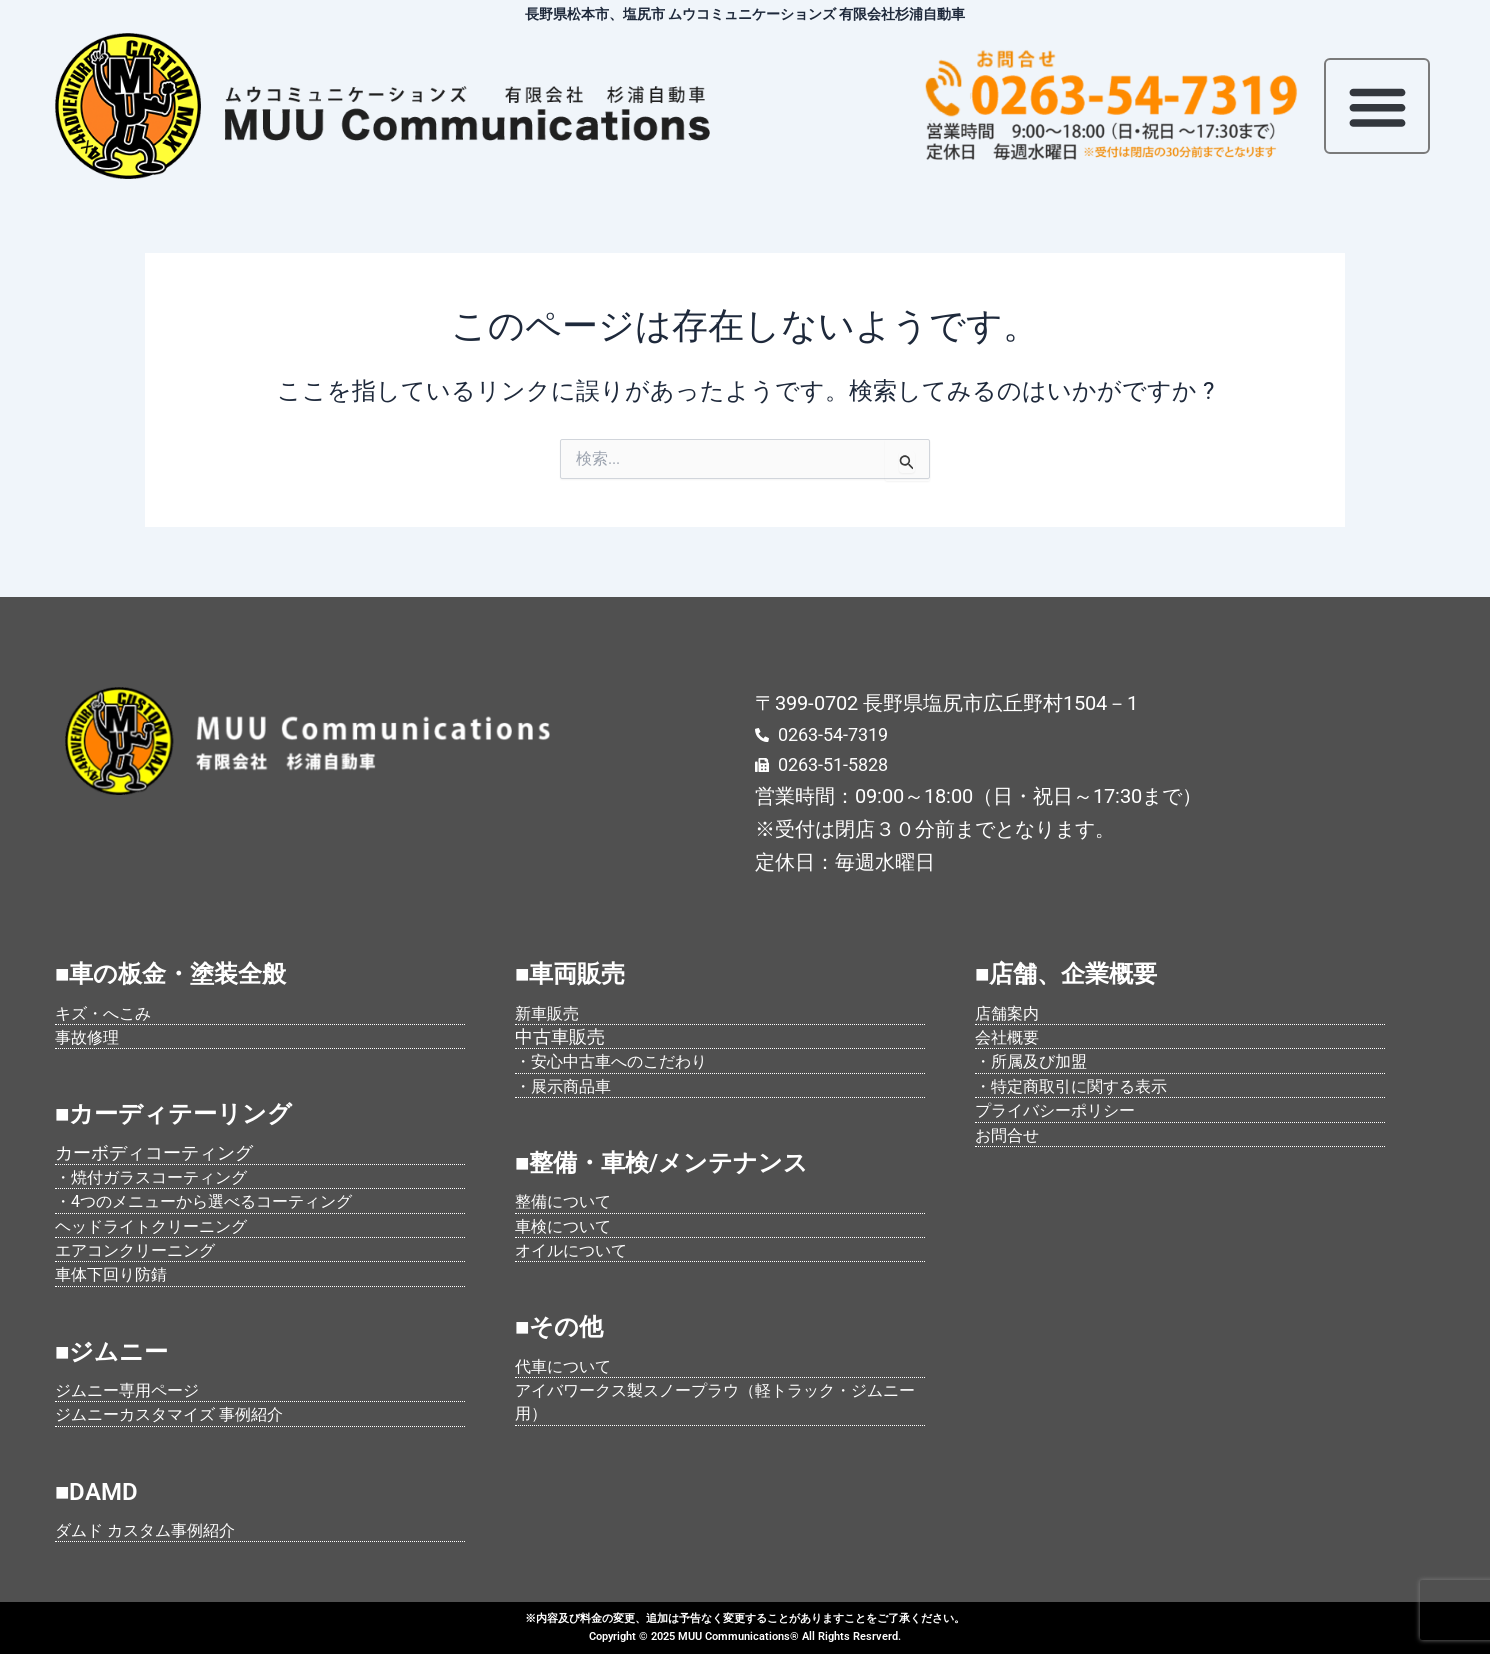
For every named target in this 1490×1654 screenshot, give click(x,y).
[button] (1377, 106)
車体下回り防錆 (118, 1273)
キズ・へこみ (109, 1012)
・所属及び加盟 (1038, 1060)
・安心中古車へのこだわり (623, 1060)
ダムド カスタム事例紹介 (156, 1529)
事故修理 (91, 1036)
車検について (569, 1225)
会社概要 (1011, 1036)
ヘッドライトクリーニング (163, 1225)
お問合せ (1011, 1134)
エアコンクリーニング (145, 1249)
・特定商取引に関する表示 (1083, 1085)
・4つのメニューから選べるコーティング (222, 1200)
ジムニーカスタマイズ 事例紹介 (183, 1413)
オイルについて (578, 1249)
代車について (569, 1365)
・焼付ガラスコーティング (163, 1176)
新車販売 (551, 1012)
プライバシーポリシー (1065, 1109)
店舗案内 (1011, 1012)
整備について (569, 1200)
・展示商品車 (569, 1085)
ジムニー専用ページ (136, 1389)
